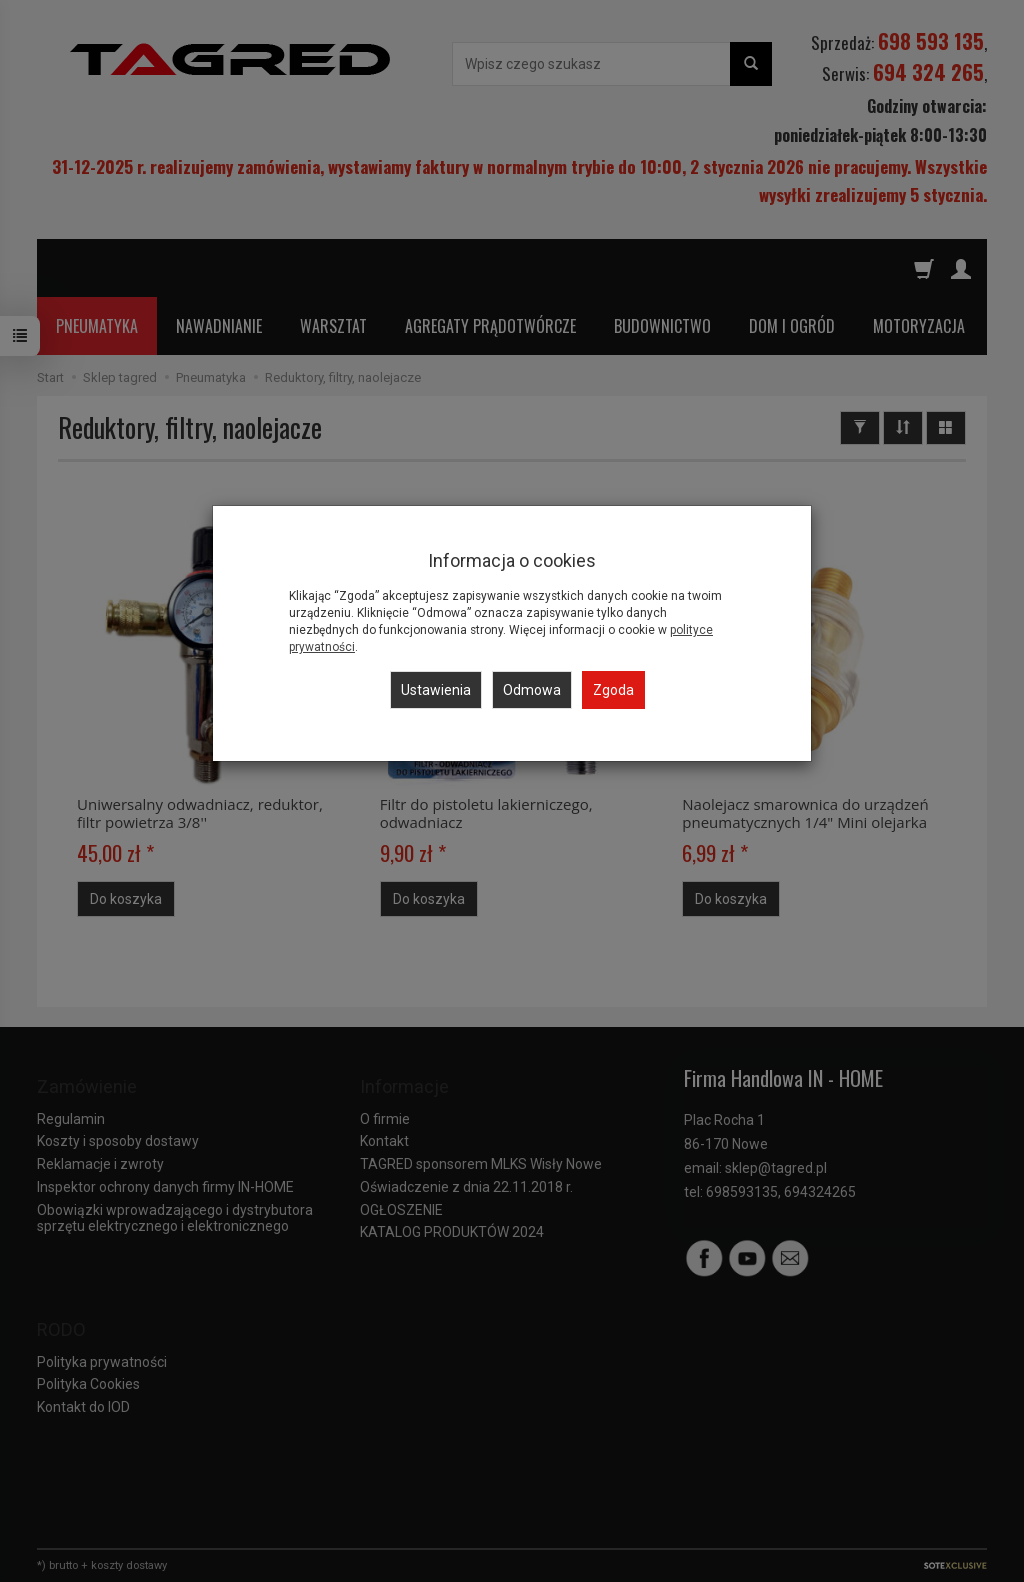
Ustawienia (436, 690)
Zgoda (613, 690)
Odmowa (532, 690)
